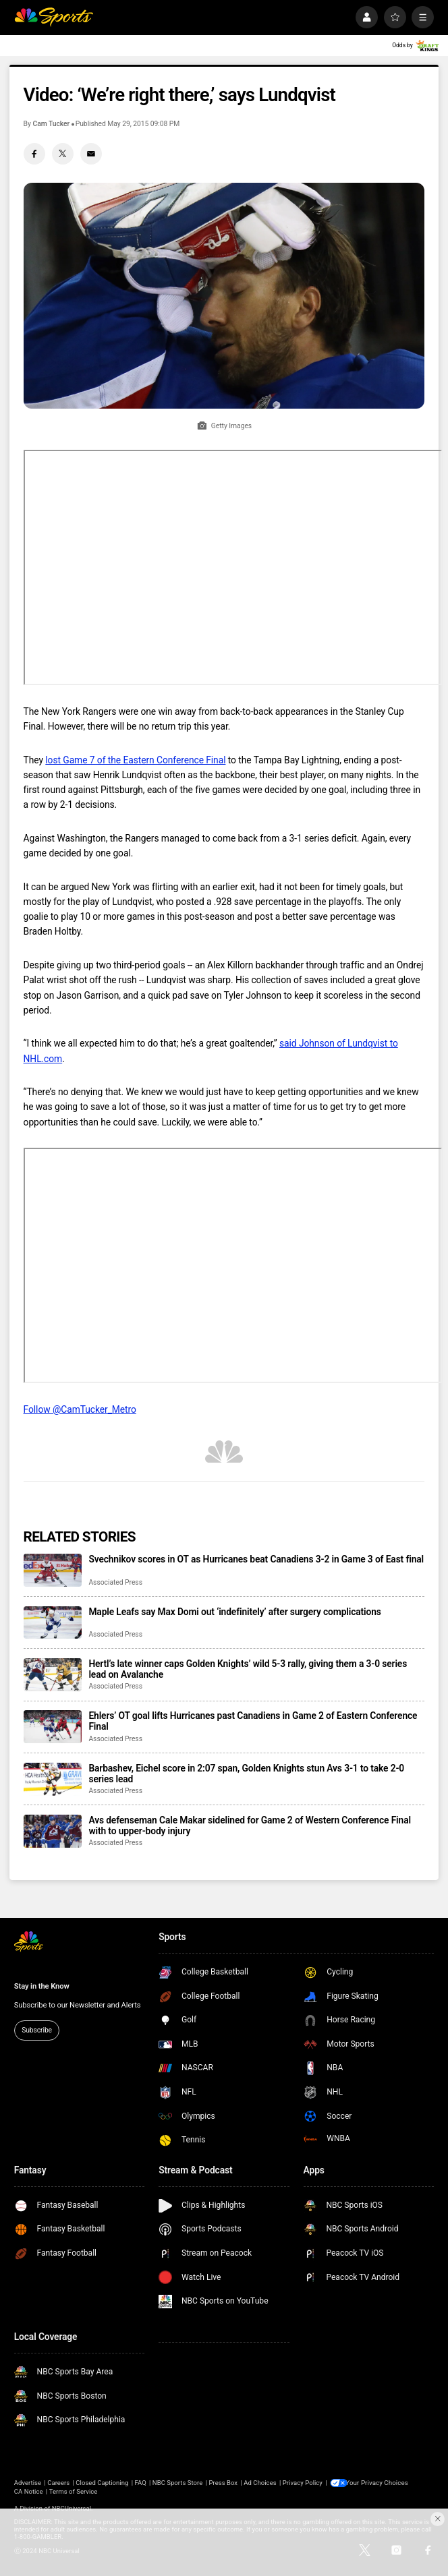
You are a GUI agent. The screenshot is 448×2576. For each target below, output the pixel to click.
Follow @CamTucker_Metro (80, 1409)
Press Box (222, 2482)
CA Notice (28, 2491)
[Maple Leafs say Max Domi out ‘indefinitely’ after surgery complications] (53, 1622)
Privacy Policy (303, 2482)
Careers (58, 2482)
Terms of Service (73, 2491)
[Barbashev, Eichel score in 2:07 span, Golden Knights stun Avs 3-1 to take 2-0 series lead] (53, 1779)
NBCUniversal (71, 2507)
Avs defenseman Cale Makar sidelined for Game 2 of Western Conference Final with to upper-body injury (249, 1825)
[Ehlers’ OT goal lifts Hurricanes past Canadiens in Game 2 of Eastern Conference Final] (53, 1726)
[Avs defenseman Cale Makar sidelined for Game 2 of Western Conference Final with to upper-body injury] (53, 1831)
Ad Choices (260, 2482)
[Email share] (91, 154)
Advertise (27, 2482)
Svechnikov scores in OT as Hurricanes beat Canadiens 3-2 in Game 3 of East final (256, 1559)
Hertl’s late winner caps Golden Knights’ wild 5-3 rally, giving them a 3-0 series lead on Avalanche (247, 1669)
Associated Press (115, 1582)
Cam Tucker (50, 123)
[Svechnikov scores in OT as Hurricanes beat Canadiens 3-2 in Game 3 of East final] (53, 1570)
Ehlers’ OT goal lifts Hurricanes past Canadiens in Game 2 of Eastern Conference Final (252, 1721)
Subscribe (37, 2030)
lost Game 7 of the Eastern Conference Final (135, 760)
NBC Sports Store (177, 2482)
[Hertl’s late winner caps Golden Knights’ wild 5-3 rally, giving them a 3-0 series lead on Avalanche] (53, 1674)
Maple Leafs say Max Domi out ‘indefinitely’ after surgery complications (234, 1611)
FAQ (140, 2482)
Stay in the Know (41, 1986)
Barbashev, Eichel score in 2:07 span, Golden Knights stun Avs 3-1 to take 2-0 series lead (246, 1773)
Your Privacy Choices (379, 2482)
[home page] (54, 17)
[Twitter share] (63, 154)
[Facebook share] (34, 154)
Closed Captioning (102, 2482)
